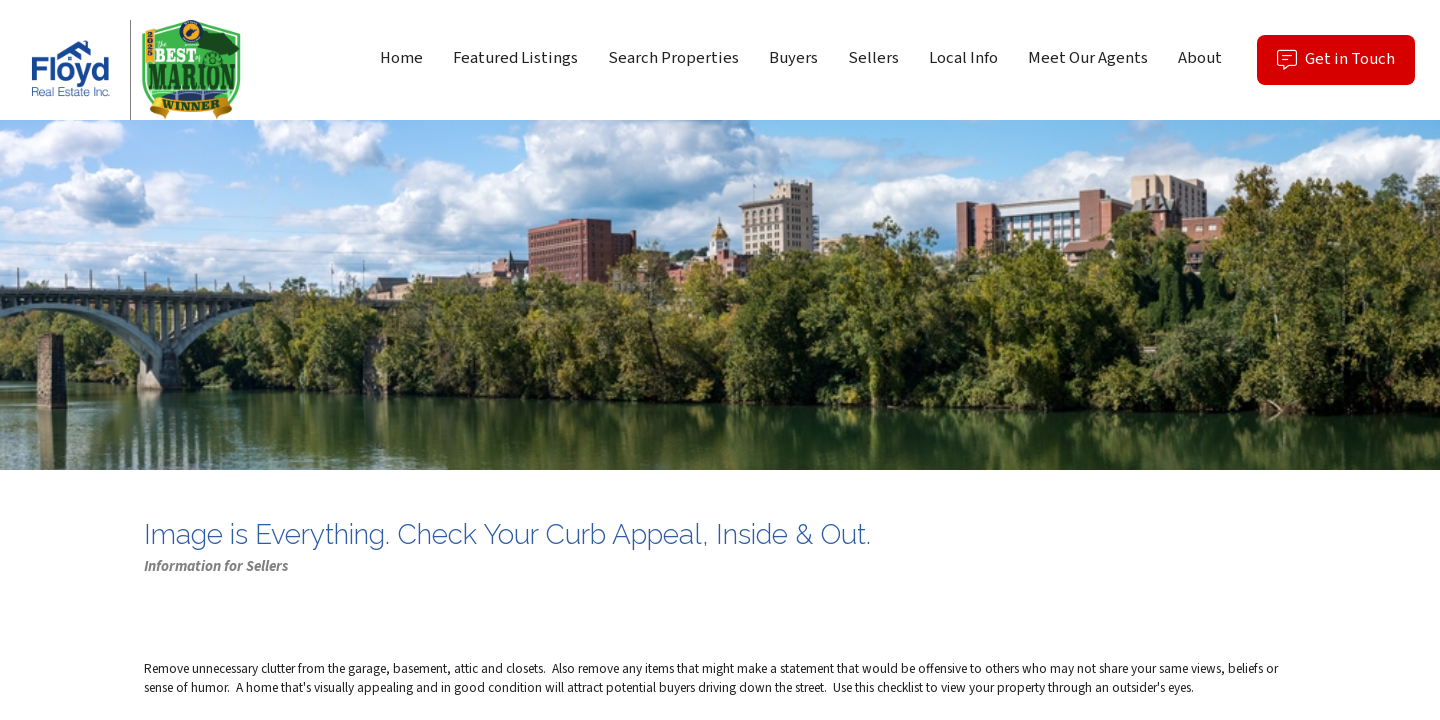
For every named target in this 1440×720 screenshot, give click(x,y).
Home (401, 58)
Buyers (793, 58)
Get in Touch (1346, 65)
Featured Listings (515, 58)
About (1200, 58)
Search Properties (673, 58)
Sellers (873, 58)
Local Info (963, 58)
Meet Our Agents (1088, 58)
